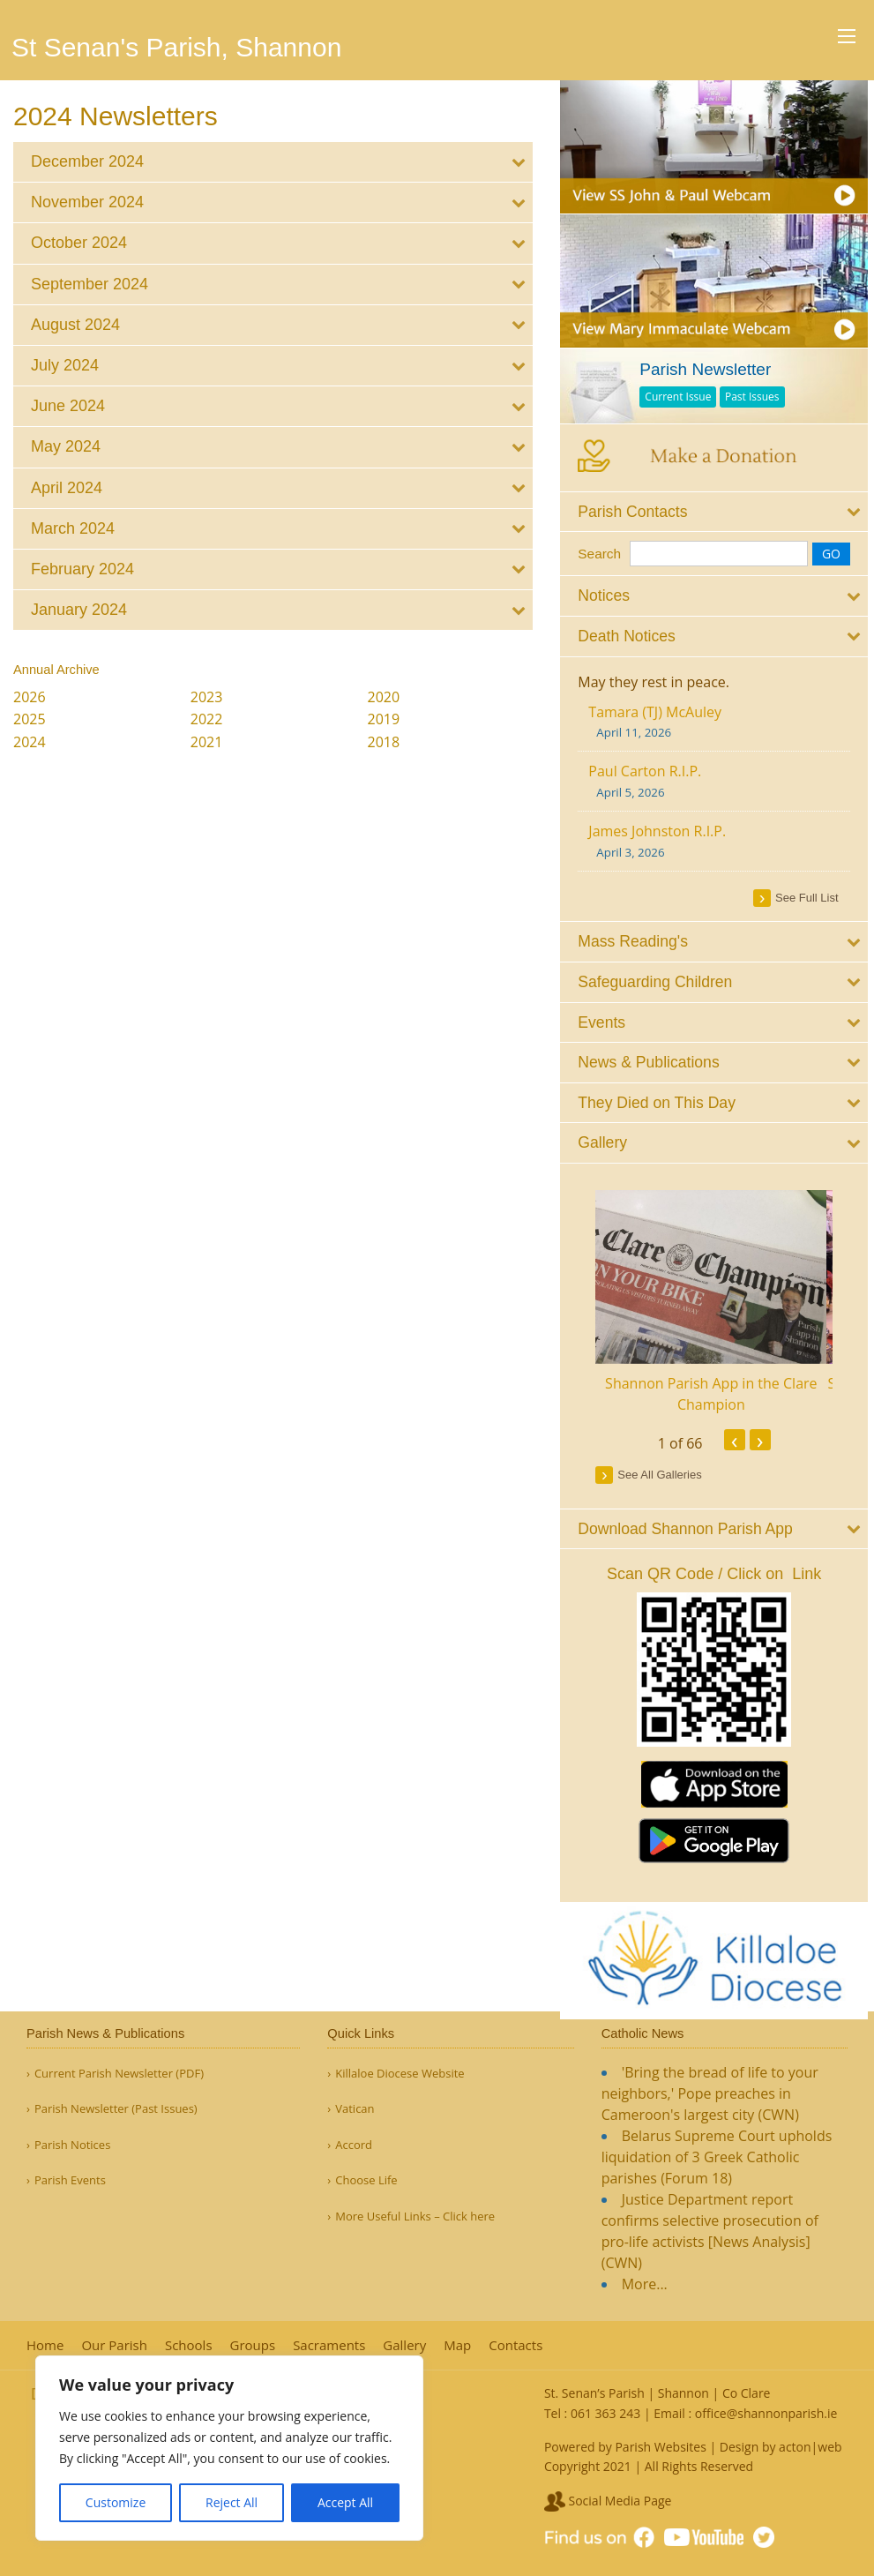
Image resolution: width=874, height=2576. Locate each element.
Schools (189, 2345)
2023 (206, 697)
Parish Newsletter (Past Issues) (116, 2109)
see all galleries (671, 1467)
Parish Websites (660, 2446)
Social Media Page (608, 2500)
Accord (353, 2145)
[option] (723, 1295)
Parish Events (70, 2180)
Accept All (345, 2502)
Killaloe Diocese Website (399, 2073)
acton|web (810, 2446)
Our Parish (114, 2345)
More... (645, 2284)
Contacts (515, 2345)
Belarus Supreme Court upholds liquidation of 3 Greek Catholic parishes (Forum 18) (717, 2157)
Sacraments (329, 2345)
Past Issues (764, 391)
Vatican (354, 2109)
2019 (384, 719)
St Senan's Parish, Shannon (176, 47)
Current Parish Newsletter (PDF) (119, 2073)
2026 (29, 697)
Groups (253, 2345)
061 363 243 (605, 2413)
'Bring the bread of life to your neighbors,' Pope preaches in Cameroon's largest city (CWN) (709, 2093)
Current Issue (690, 391)
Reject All (231, 2502)
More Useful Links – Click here (415, 2216)
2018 (384, 742)
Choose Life (366, 2180)
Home (44, 2345)
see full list (813, 891)
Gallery (404, 2345)
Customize (116, 2502)
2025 (29, 719)
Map (457, 2345)
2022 (206, 719)
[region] (229, 2448)
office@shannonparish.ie (766, 2413)
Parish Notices (72, 2145)
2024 (29, 742)
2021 (206, 742)
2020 (384, 697)
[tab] (273, 162)
